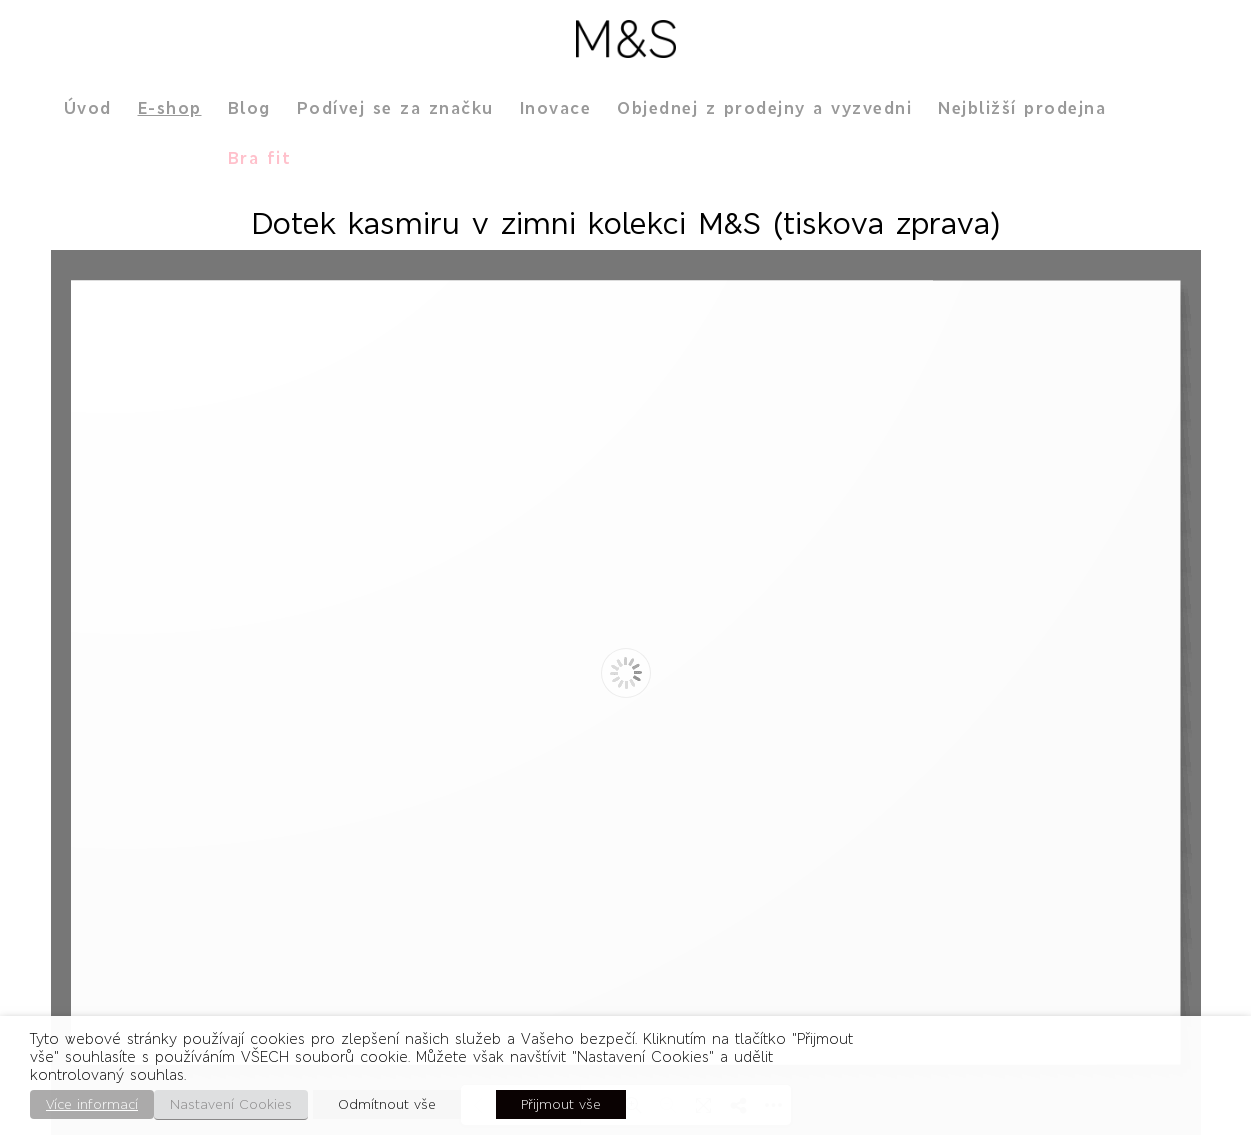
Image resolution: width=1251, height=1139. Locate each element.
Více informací (92, 1104)
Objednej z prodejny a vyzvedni (764, 108)
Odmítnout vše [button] (387, 1104)
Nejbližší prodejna (1022, 108)
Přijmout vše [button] (561, 1104)
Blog (249, 108)
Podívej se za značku (395, 108)
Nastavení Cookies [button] (231, 1104)
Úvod (88, 108)
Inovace (556, 108)
